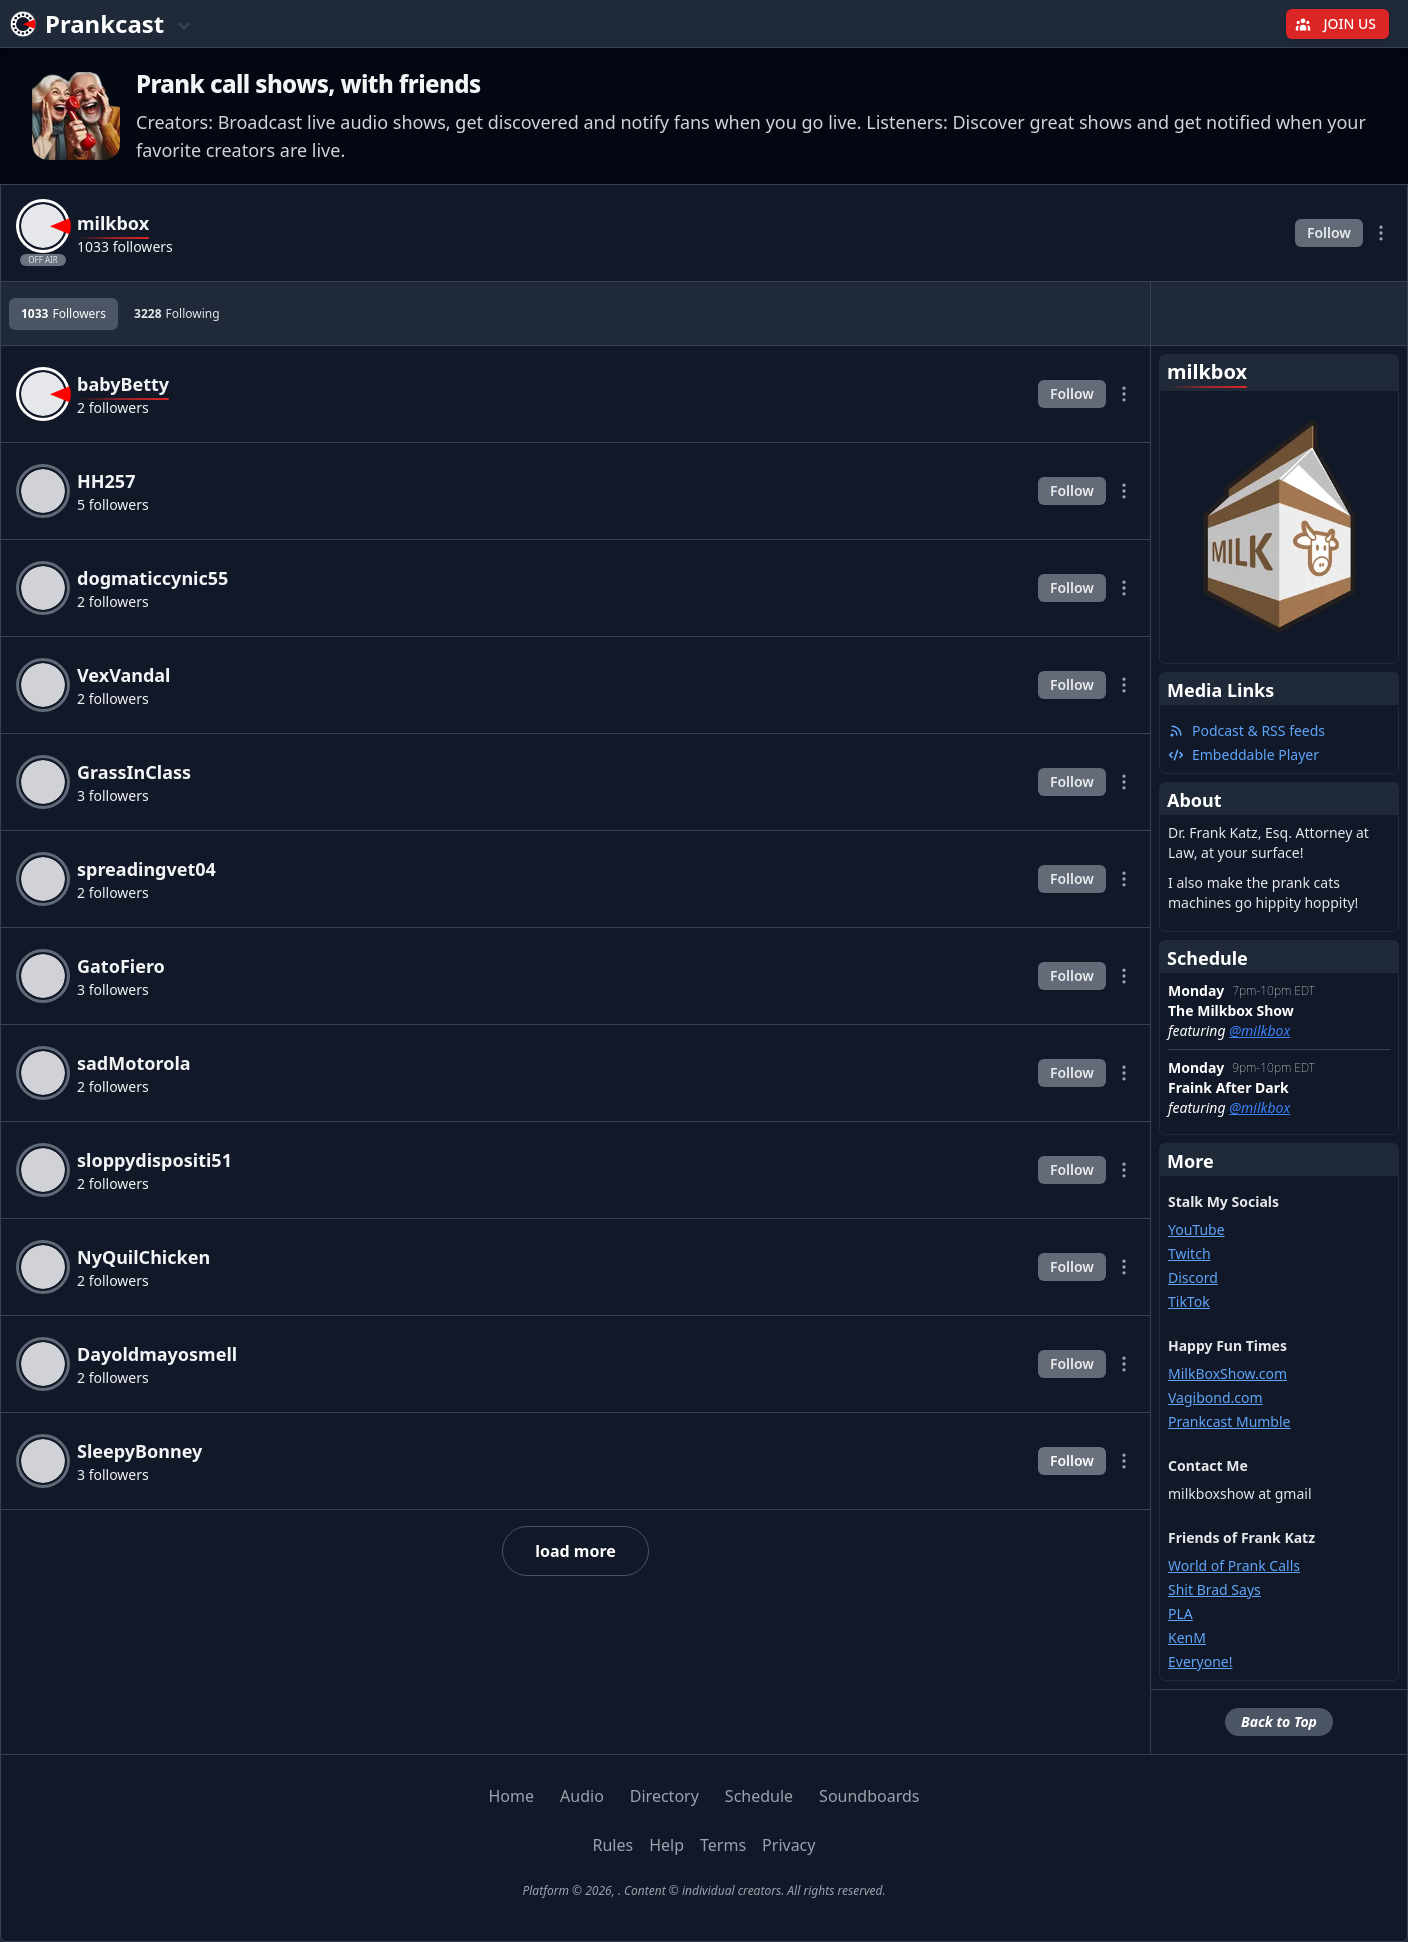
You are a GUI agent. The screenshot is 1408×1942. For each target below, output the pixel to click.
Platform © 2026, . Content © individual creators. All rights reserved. (703, 1890)
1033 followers (125, 246)
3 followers (113, 795)
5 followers (113, 504)
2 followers (113, 407)
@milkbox (1259, 1030)
